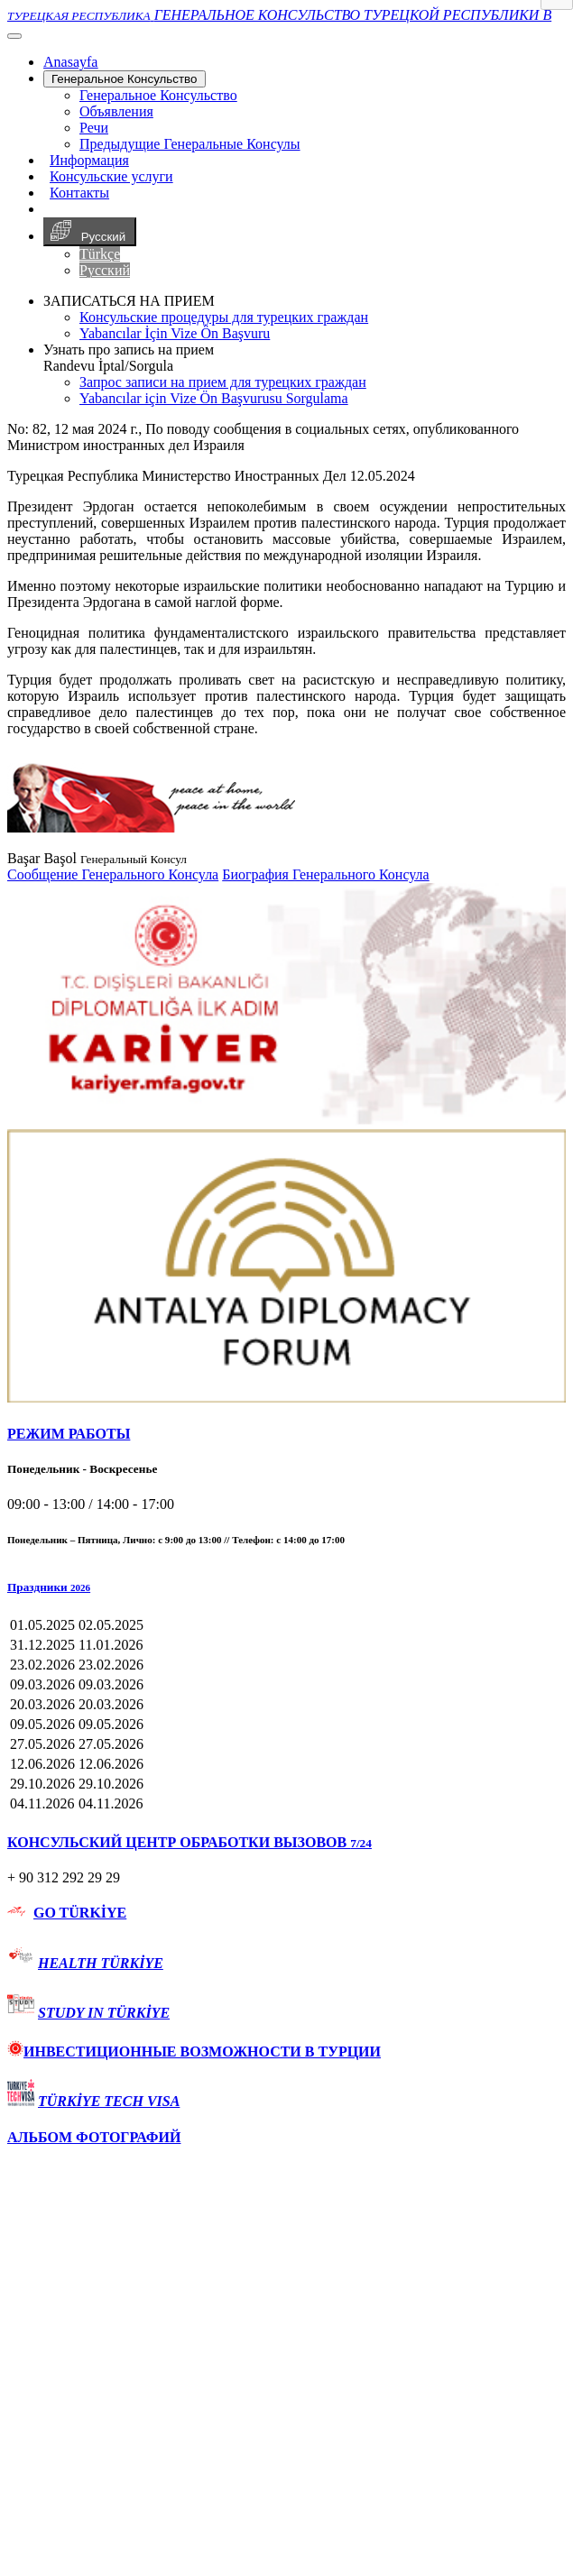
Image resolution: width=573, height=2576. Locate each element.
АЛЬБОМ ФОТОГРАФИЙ (93, 2137)
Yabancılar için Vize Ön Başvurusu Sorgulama (213, 398)
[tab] (286, 1434)
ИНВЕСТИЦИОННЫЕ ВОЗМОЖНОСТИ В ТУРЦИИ (194, 2051)
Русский (90, 232)
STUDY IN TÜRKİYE (104, 2012)
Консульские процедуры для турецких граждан (223, 317)
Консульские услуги (111, 176)
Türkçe (99, 254)
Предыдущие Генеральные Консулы (189, 144)
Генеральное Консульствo (124, 79)
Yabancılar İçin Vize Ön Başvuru (174, 333)
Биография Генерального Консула (325, 874)
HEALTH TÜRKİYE (100, 1963)
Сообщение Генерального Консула (112, 874)
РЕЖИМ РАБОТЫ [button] (68, 1433)
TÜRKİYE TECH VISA (109, 2101)
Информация (89, 160)
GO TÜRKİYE (79, 1912)
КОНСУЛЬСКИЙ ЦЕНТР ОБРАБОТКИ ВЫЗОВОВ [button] (189, 1842)
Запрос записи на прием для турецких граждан (222, 382)
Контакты (79, 192)
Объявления (116, 111)
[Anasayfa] (70, 61)
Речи (93, 127)
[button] (286, 1587)
